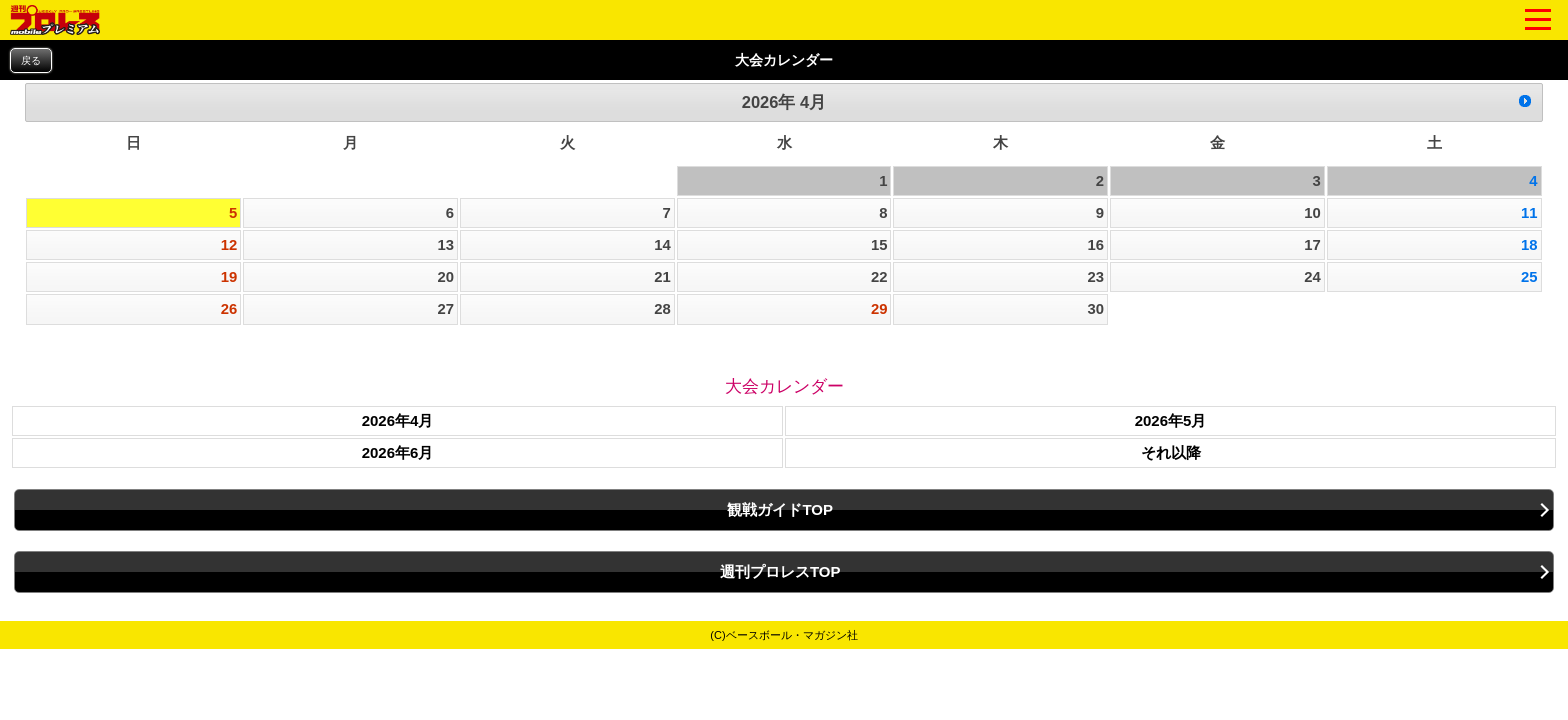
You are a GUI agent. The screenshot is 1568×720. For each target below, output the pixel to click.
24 (1312, 277)
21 (662, 277)
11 (1529, 213)
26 (229, 309)
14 (662, 245)
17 (1312, 245)
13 (445, 245)
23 (1096, 277)
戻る (31, 60)
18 (1529, 245)
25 (1529, 277)
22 (879, 277)
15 (879, 245)
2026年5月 (1171, 420)
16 (1096, 245)
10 (1312, 213)
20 (445, 277)
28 (662, 309)
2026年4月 (398, 420)
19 (229, 277)
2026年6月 (398, 452)
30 (1096, 309)
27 (445, 309)
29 (879, 309)
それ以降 (1171, 452)
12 (229, 245)
